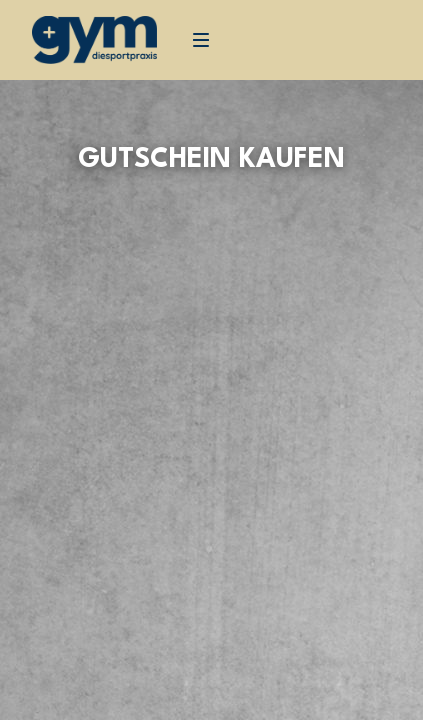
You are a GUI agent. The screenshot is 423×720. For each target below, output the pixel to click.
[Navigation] (201, 40)
